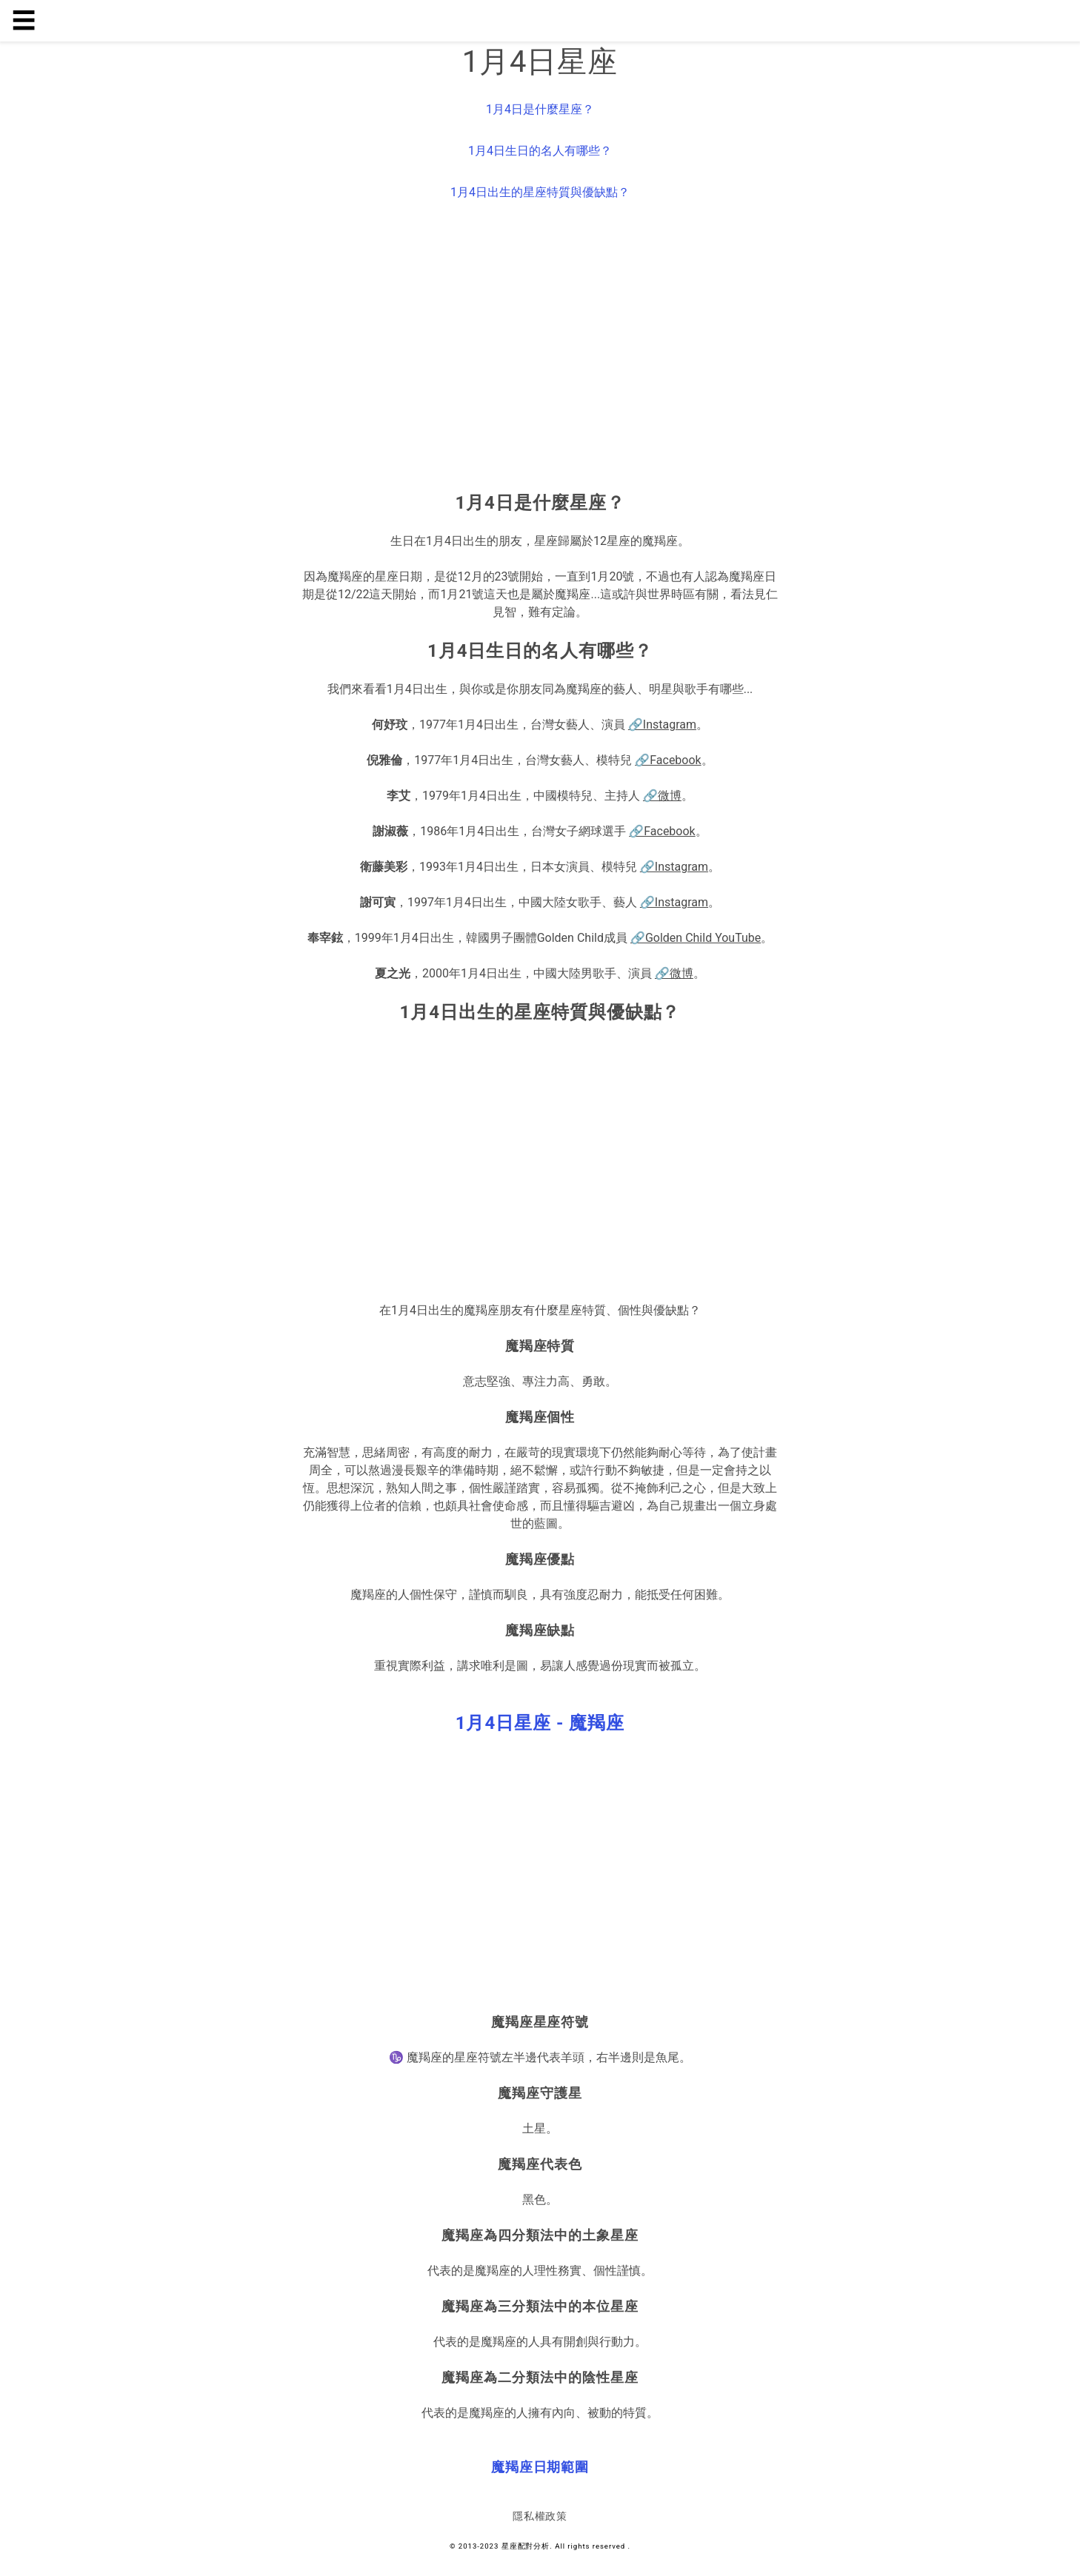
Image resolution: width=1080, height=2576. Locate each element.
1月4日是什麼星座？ (540, 109)
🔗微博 (662, 796)
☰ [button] (24, 21)
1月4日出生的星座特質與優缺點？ (540, 192)
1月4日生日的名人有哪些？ (540, 151)
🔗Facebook (668, 760)
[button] (540, 1723)
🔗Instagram (662, 724)
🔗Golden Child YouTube (695, 938)
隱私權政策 (540, 2516)
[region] (540, 349)
